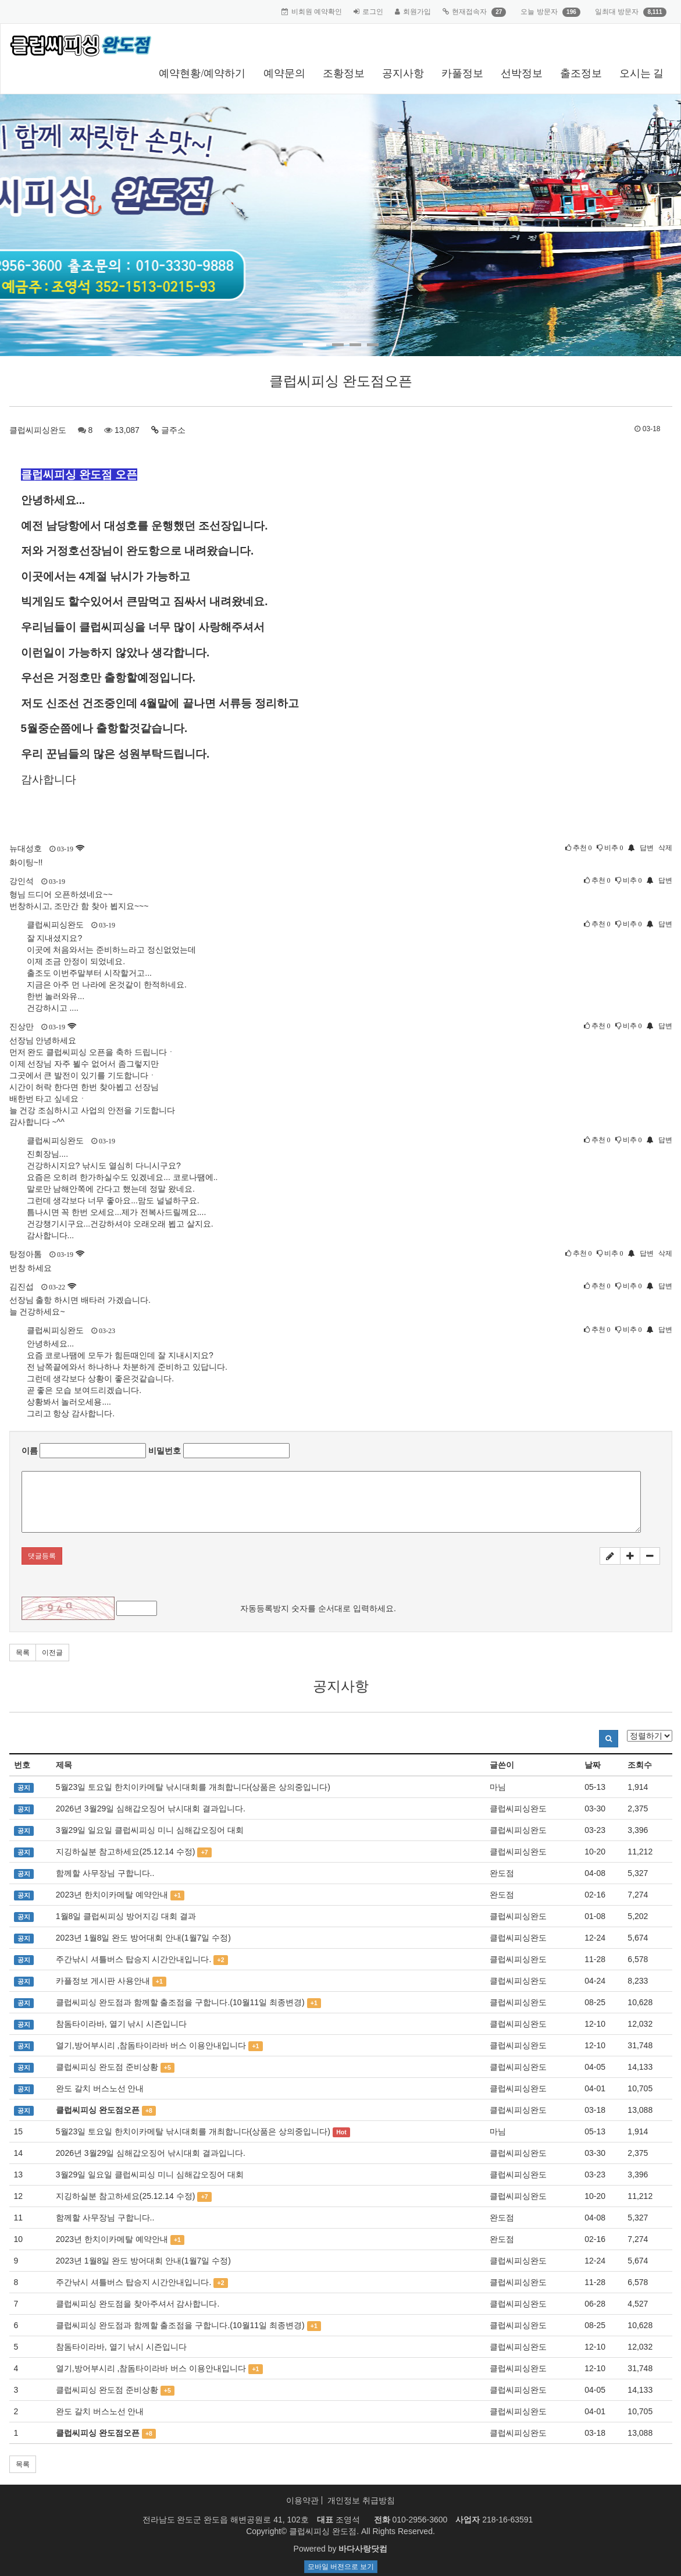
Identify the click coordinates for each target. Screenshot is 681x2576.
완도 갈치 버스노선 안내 (100, 2088)
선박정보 (522, 73)
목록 (23, 1652)
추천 (578, 848)
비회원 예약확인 (316, 12)
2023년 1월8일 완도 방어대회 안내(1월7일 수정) (143, 1937)
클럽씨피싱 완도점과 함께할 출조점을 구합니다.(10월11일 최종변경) (180, 2002)
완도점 (502, 1873)
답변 (647, 848)
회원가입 (417, 12)
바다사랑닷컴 (362, 2548)
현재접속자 (469, 12)
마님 (498, 1787)
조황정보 (344, 73)
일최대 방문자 (617, 12)
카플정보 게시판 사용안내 (103, 1980)
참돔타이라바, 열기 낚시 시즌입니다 (121, 2023)
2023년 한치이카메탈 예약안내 (112, 1894)
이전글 (52, 1652)
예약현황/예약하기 (202, 73)
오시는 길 (641, 73)
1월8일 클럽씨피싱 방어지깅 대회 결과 (126, 1916)
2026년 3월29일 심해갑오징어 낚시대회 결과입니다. (150, 1808)
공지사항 (403, 73)
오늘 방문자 (538, 12)
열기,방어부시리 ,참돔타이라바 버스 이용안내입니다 (151, 2045)
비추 (610, 848)
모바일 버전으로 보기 (341, 2567)
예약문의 (284, 73)
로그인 (372, 12)
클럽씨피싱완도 (37, 430)
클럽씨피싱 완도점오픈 (98, 2110)
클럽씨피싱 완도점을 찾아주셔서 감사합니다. (138, 2303)
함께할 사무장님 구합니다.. (105, 1873)
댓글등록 (42, 1556)
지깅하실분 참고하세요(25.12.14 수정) (125, 1851)
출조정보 (581, 73)
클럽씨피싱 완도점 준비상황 (107, 2067)
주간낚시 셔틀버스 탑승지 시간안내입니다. (134, 1959)
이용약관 (302, 2500)
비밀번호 (164, 1450)
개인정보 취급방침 (361, 2500)
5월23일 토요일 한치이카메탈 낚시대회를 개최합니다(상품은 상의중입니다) (193, 1787)
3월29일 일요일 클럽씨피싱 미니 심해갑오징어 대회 (150, 1830)
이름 (30, 1450)
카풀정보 (462, 73)
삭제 (665, 848)
